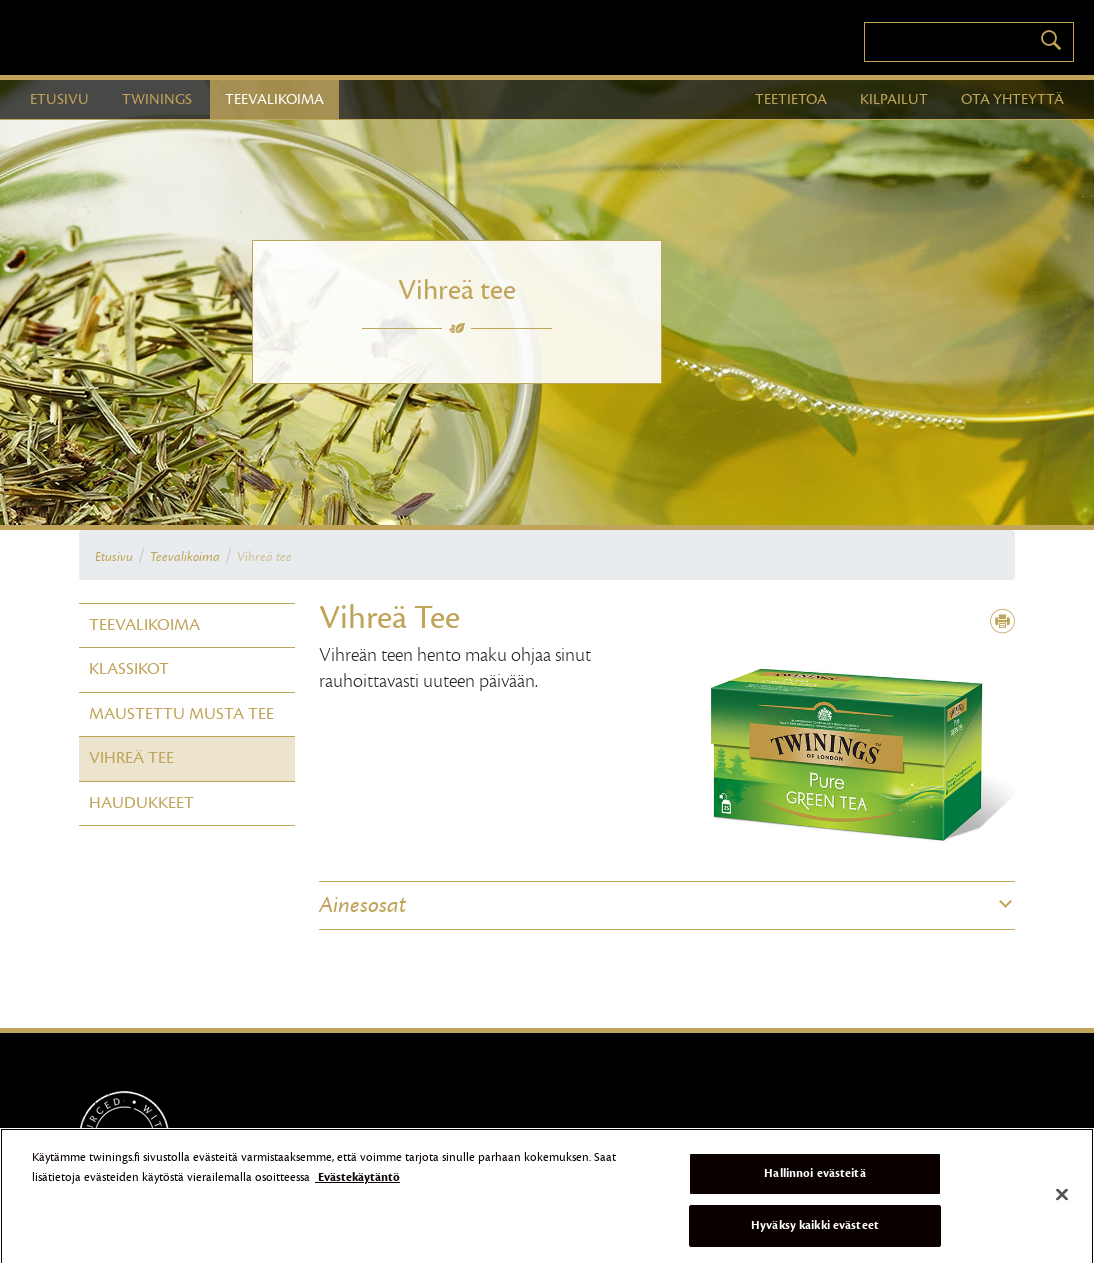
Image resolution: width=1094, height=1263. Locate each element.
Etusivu (114, 557)
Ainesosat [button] (362, 905)
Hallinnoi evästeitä (814, 1178)
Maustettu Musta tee (181, 714)
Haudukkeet (141, 803)
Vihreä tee (264, 557)
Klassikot (129, 669)
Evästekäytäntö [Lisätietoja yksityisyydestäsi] (357, 1181)
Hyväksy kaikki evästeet (815, 1230)
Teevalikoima (185, 557)
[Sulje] (1062, 1200)
